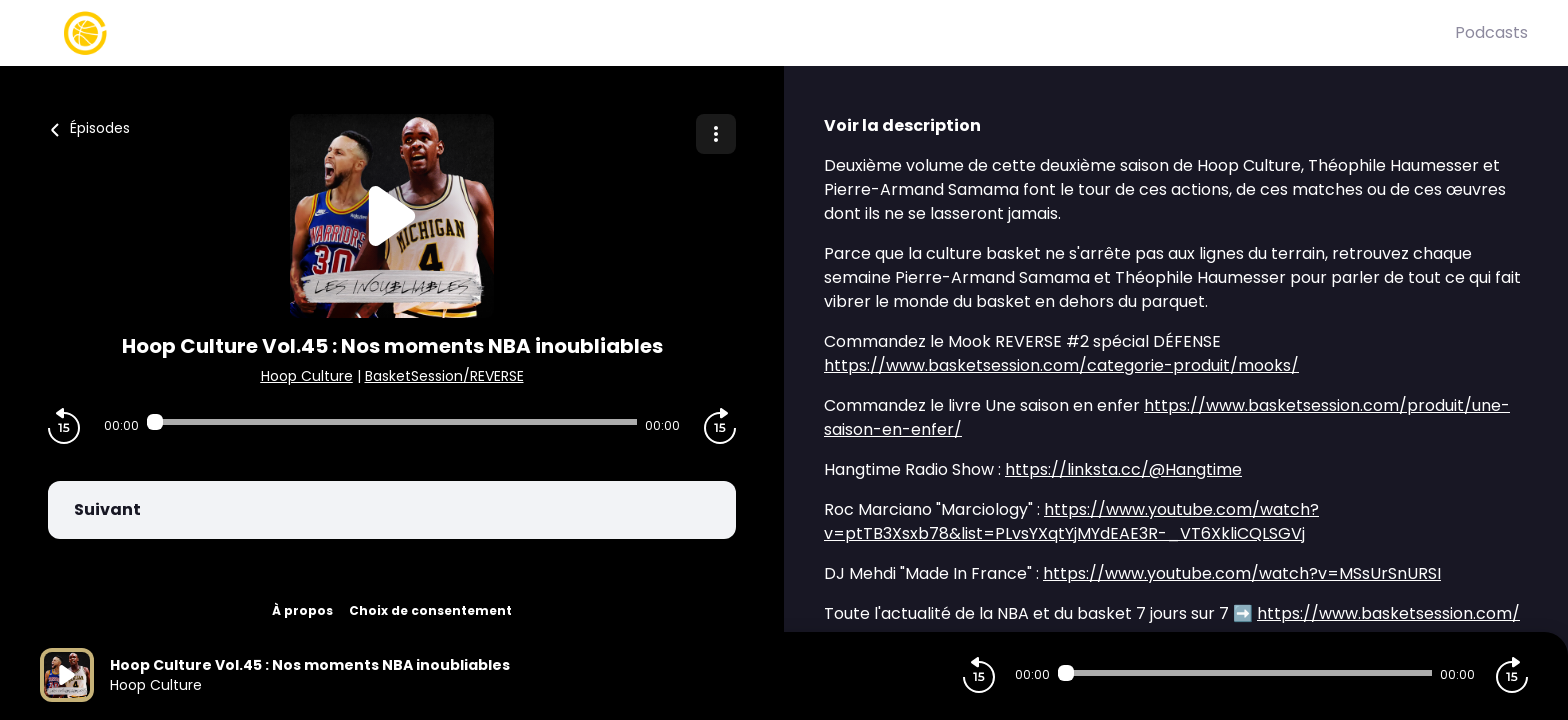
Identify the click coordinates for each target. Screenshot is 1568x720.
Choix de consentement (430, 610)
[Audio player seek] (392, 422)
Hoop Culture (307, 376)
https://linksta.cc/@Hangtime (1123, 469)
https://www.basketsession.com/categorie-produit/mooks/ (1061, 365)
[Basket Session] (747, 33)
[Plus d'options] (716, 134)
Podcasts (1491, 32)
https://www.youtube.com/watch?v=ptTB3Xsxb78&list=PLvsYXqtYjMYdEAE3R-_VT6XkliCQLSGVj (1071, 521)
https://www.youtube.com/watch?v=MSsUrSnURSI (1242, 573)
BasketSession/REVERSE (444, 376)
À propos (302, 610)
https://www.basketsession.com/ (1388, 613)
